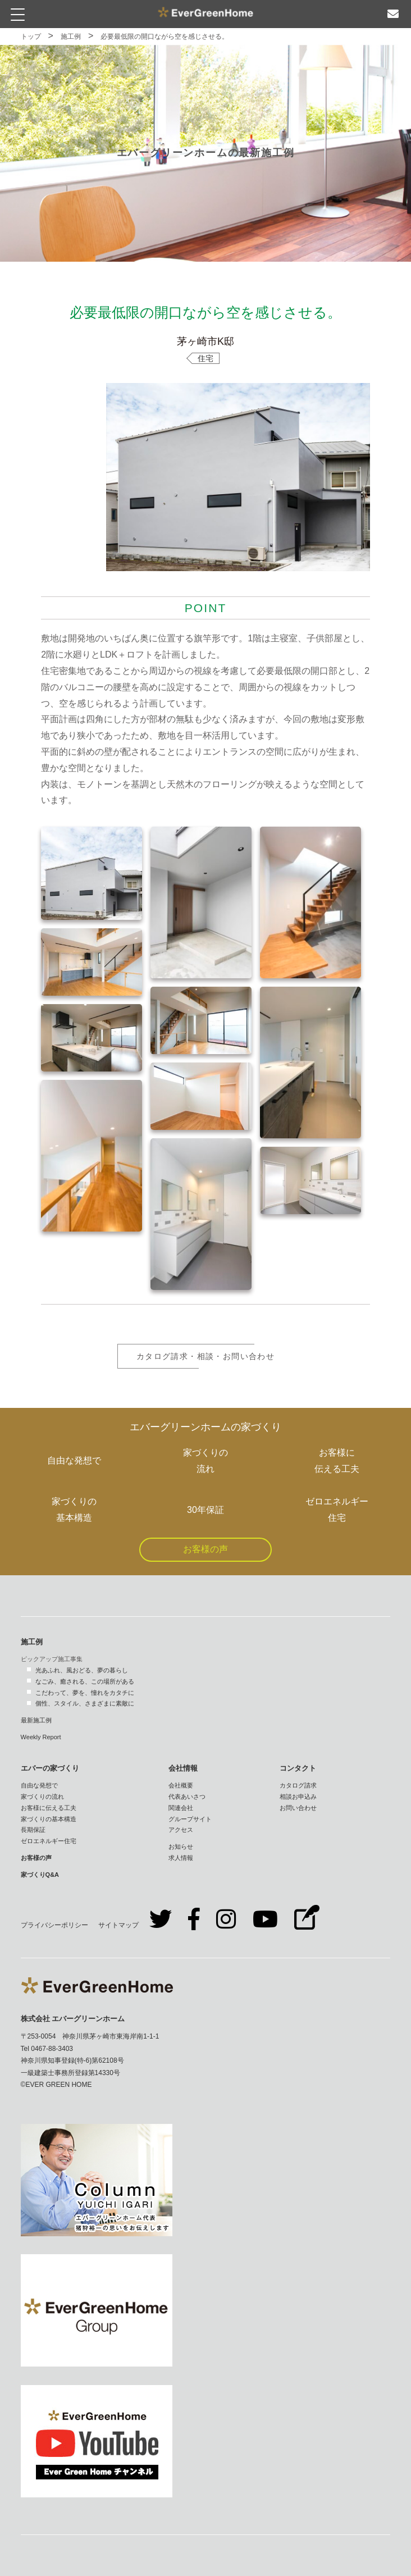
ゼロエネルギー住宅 (48, 1841)
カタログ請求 (298, 1785)
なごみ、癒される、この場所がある (84, 1681)
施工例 (71, 36)
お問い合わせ (298, 1807)
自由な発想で (39, 1785)
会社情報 (183, 1768)
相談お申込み (298, 1796)
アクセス (180, 1829)
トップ (31, 36)
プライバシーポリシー (54, 1925)
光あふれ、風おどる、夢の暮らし (81, 1670)
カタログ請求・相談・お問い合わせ (205, 1356)
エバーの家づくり (50, 1768)
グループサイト (190, 1819)
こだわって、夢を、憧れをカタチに (84, 1692)
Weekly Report (41, 1737)
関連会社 (180, 1807)
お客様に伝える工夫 (48, 1807)
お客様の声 (205, 1549)
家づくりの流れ (42, 1796)
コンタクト (298, 1768)
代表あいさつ (187, 1796)
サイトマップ (118, 1925)
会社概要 (180, 1785)
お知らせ (180, 1846)
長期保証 (33, 1829)
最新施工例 (36, 1720)
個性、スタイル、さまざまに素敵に (84, 1703)
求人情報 (180, 1857)
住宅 (205, 358)
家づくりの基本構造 (48, 1819)
